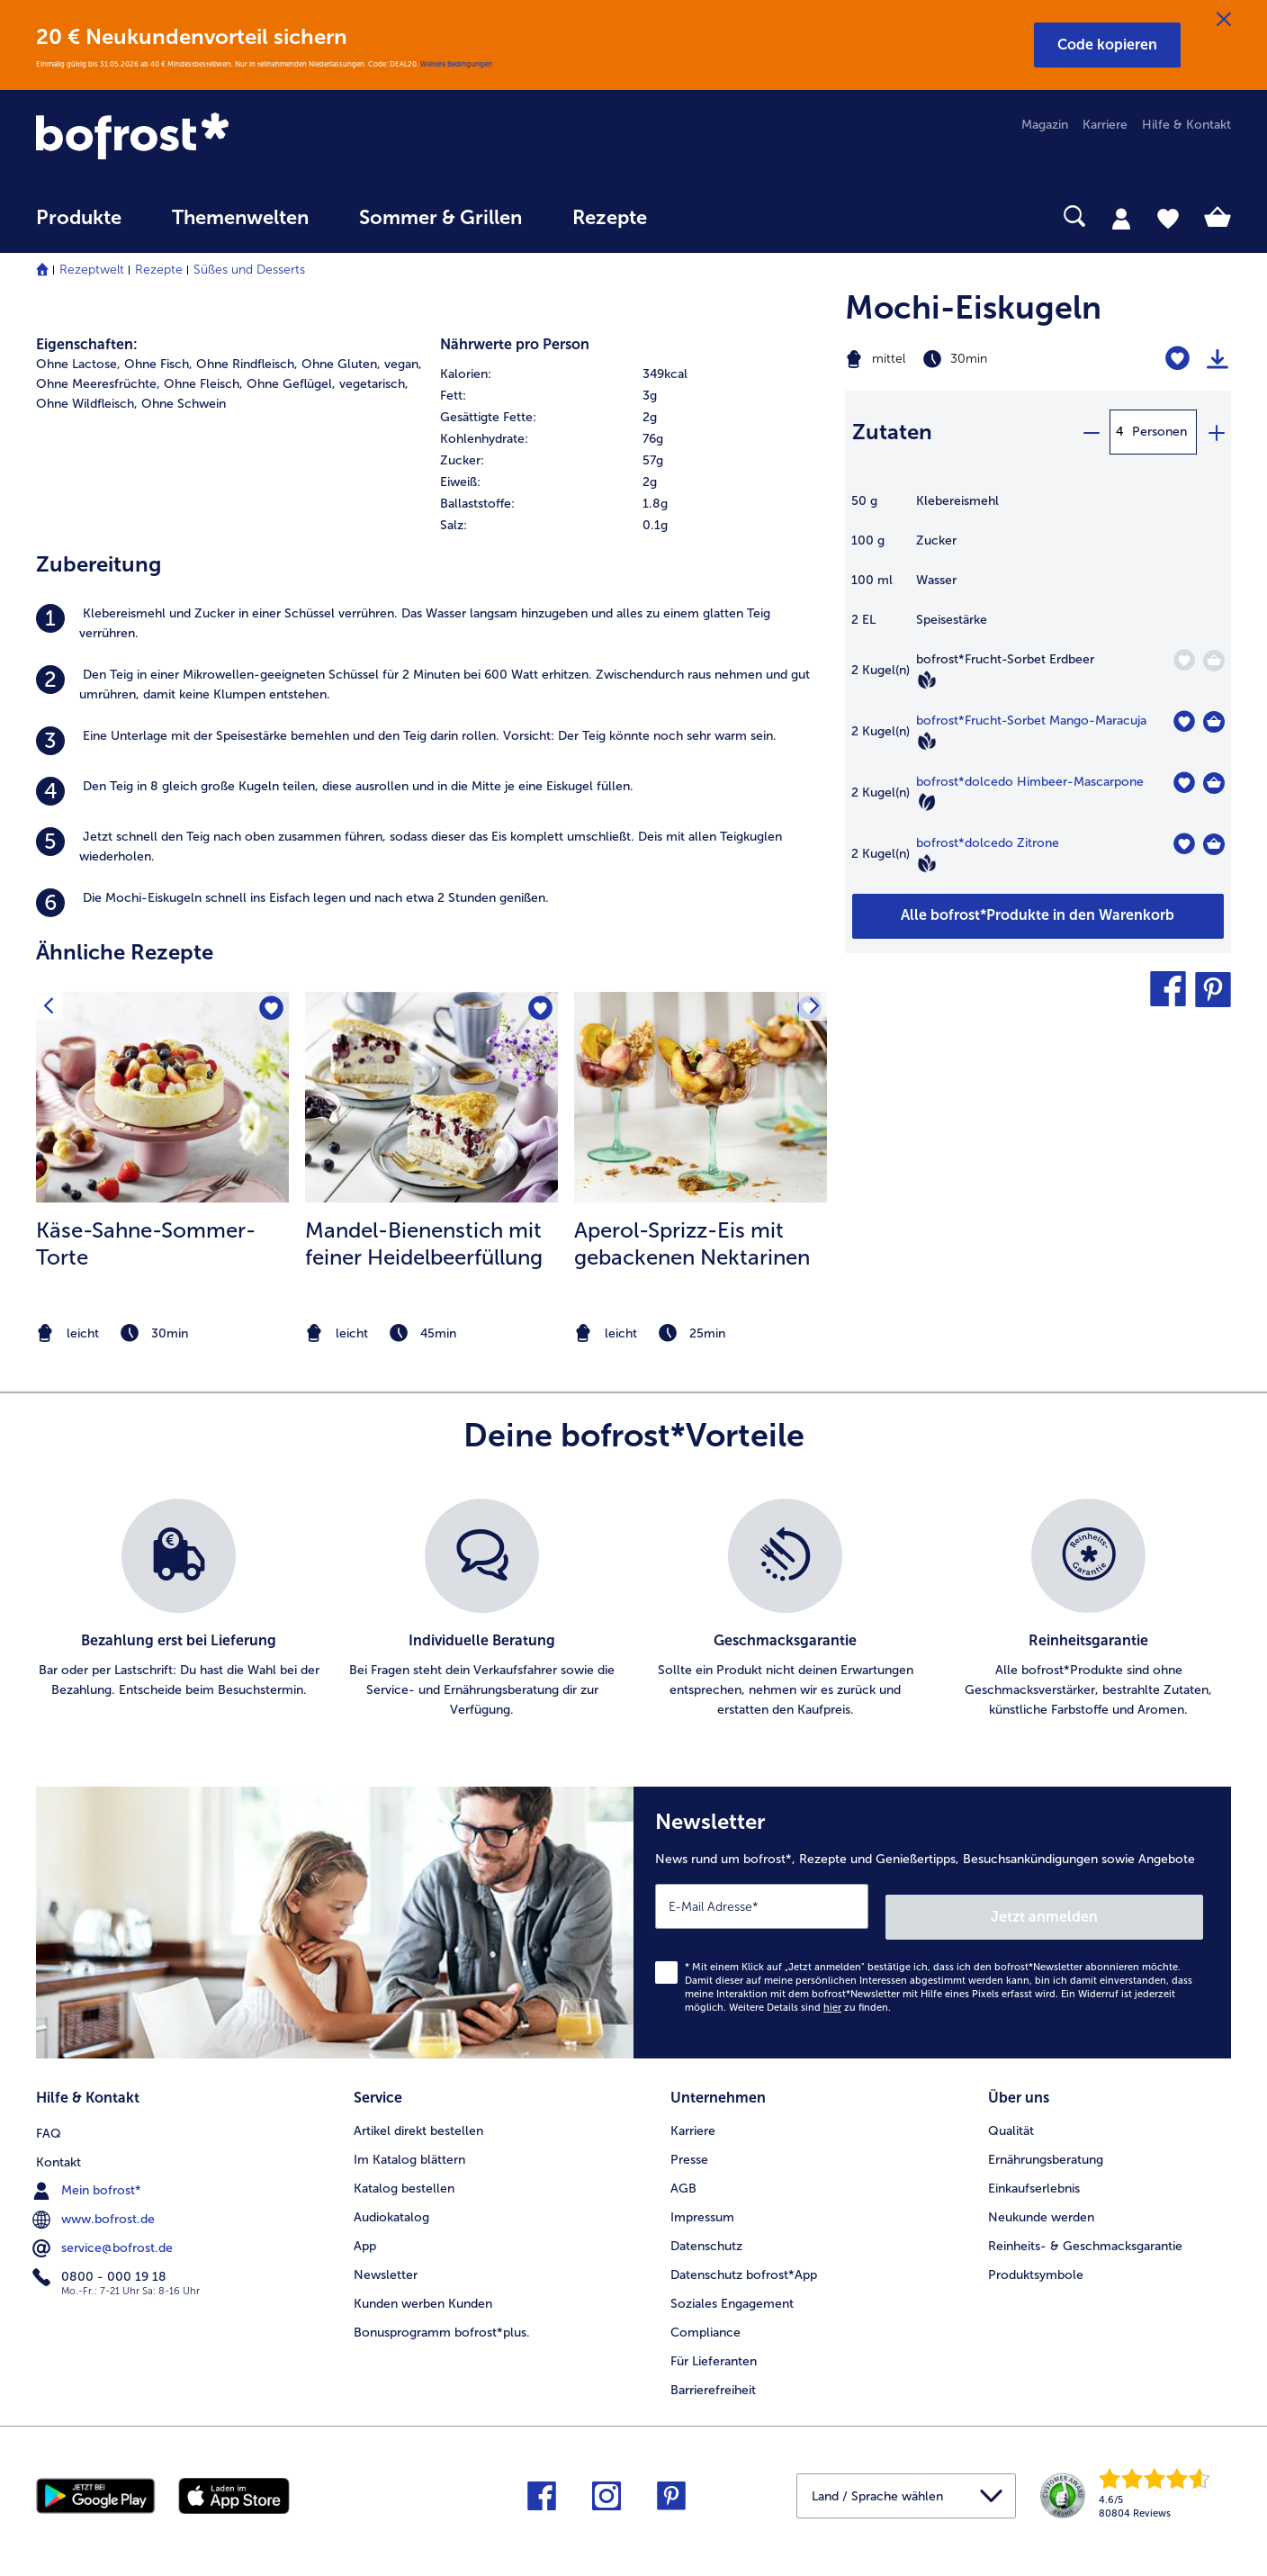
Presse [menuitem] (689, 2143)
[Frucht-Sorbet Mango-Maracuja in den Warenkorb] (1214, 722)
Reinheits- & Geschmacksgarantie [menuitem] (1085, 2230)
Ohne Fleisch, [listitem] (203, 384)
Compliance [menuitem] (705, 2315)
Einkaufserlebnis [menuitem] (1034, 2172)
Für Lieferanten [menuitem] (713, 2344)
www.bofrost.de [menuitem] (95, 2201)
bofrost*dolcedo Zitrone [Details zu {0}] (987, 843)
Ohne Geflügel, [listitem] (291, 384)
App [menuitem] (365, 2230)
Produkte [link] (78, 218)
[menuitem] (78, 226)
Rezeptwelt (91, 269)
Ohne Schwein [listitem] (183, 403)
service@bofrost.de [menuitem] (104, 2229)
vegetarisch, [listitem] (374, 384)
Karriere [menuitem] (1105, 124)
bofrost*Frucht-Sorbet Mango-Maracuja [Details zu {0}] (1031, 720)
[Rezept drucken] (1217, 359)
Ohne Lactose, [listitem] (78, 364)
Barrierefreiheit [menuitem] (713, 2373)
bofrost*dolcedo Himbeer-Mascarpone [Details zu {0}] (1030, 781)
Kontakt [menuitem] (58, 2143)
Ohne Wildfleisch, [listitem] (87, 403)
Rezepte (159, 269)
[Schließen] (1224, 20)
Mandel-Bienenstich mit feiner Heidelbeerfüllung (424, 1242)
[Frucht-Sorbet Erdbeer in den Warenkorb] (1214, 660)
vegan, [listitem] (403, 364)
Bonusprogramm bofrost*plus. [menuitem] (442, 2315)
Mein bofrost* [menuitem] (88, 2172)
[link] (215, 137)
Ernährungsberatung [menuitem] (1045, 2143)
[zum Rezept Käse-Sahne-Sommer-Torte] (162, 1097)
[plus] (1216, 432)
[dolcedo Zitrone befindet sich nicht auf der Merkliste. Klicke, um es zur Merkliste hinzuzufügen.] (1183, 843)
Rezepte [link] (609, 218)
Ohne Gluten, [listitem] (341, 364)
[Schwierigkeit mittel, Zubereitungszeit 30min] (971, 359)
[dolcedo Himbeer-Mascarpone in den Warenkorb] (1214, 783)
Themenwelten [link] (240, 218)
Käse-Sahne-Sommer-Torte (146, 1242)
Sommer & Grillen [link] (440, 218)
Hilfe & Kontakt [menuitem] (1186, 124)
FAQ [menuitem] (48, 2114)
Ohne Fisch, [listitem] (158, 364)
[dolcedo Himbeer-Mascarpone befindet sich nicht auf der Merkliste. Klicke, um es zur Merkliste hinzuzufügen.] (1183, 782)
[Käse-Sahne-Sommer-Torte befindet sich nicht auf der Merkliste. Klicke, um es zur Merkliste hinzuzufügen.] (269, 1011)
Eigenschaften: (87, 344)
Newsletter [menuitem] (386, 2258)
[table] (1038, 692)
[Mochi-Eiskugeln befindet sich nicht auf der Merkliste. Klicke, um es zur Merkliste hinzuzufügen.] (1177, 359)
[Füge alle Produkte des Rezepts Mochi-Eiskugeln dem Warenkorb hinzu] (1038, 916)
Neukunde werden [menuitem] (1041, 2201)
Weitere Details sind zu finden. (810, 1997)
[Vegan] (927, 679)
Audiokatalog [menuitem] (391, 2201)
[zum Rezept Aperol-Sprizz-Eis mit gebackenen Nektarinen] (700, 1097)
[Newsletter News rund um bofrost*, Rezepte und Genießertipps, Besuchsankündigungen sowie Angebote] (932, 1917)
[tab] (1121, 217)
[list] (633, 1609)
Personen (1159, 431)
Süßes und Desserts (249, 269)
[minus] (1091, 432)
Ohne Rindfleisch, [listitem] (247, 364)
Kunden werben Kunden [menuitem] (423, 2287)
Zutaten (892, 432)
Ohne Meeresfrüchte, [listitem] (98, 384)
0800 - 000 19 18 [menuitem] (101, 2258)
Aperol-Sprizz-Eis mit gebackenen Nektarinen (692, 1242)
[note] (162, 1333)
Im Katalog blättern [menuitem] (409, 2143)
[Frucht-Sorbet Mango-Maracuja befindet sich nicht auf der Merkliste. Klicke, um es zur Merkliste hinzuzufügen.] (1183, 721)
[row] (633, 374)
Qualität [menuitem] (1011, 2114)
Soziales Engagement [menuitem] (732, 2287)
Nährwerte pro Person (514, 344)
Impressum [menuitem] (702, 2201)
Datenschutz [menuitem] (706, 2230)
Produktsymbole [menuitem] (1035, 2258)
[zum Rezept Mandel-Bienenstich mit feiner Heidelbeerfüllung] (431, 1097)
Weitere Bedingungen (456, 63)
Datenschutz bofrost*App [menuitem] (743, 2258)
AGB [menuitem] (683, 2172)
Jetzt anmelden (1126, 1905)
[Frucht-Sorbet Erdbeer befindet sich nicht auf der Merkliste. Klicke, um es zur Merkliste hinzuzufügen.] (1183, 660)
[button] (1107, 45)
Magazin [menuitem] (1044, 124)
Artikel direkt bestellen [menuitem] (418, 2114)
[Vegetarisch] (927, 802)
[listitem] (431, 624)
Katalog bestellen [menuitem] (404, 2172)
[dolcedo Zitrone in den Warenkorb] (1214, 844)
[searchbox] (709, 216)
